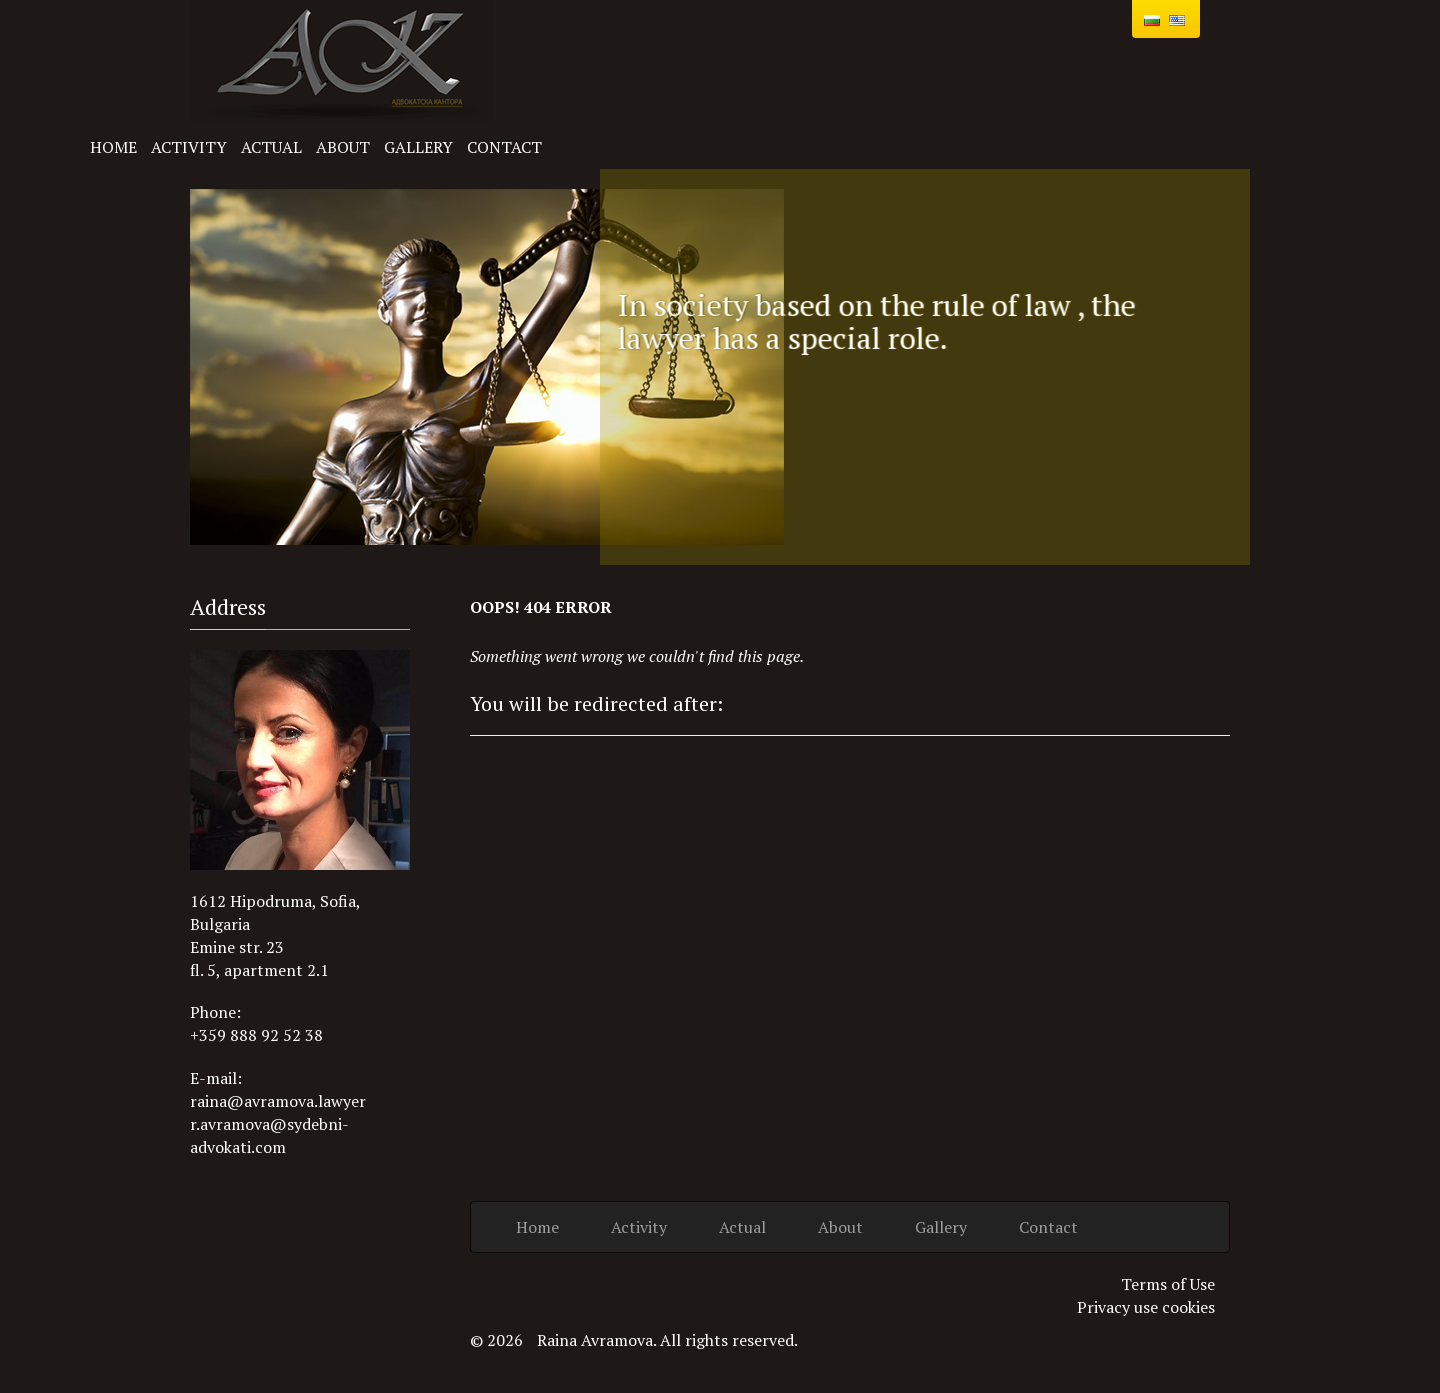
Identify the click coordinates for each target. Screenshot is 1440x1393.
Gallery (418, 147)
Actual (271, 147)
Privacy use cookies (1146, 1307)
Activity (189, 147)
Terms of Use (1168, 1284)
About (343, 147)
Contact (504, 147)
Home (113, 147)
